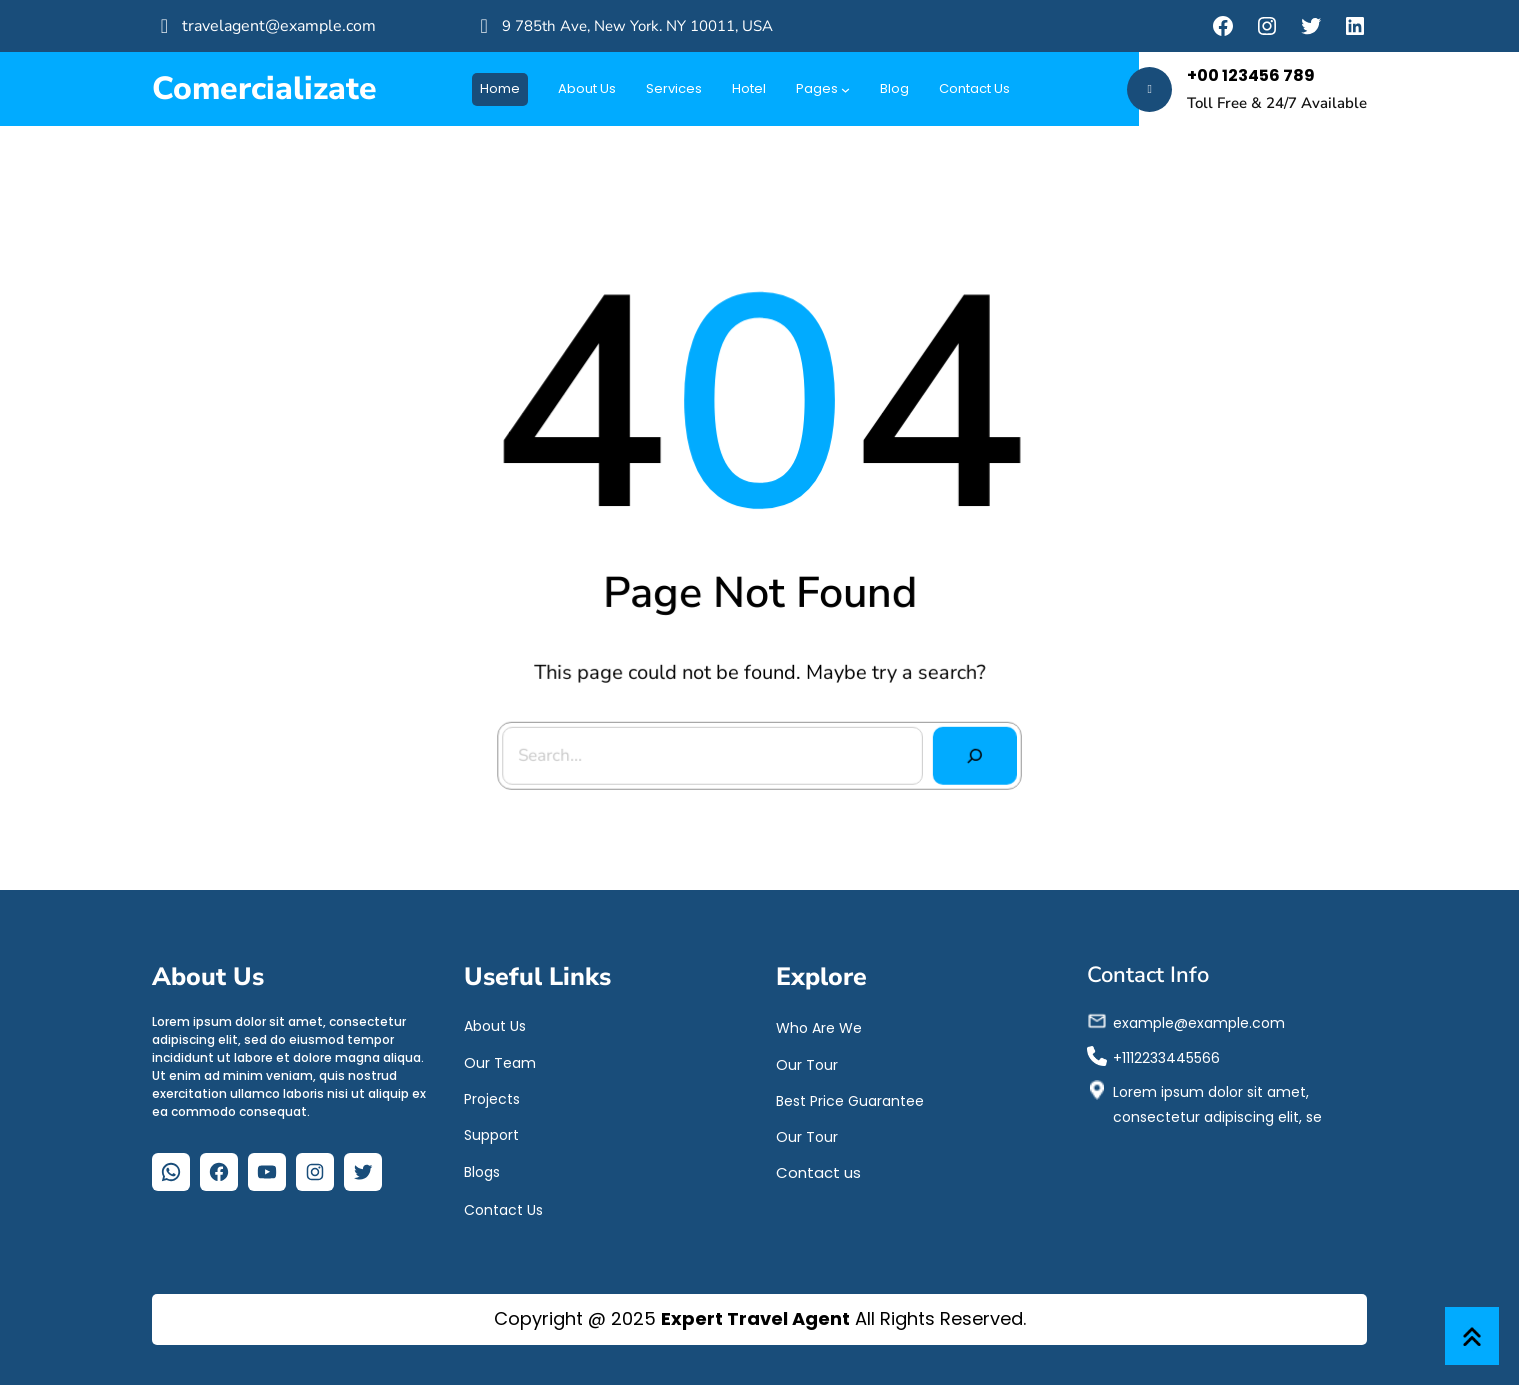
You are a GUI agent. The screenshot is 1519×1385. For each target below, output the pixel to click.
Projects (492, 1095)
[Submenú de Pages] (845, 89)
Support (491, 1131)
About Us (495, 1023)
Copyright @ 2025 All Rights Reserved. (760, 1318)
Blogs (482, 1169)
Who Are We (819, 1025)
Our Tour (807, 1061)
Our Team (500, 1059)
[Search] (971, 752)
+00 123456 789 (1251, 75)
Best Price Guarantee (850, 1097)
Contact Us (503, 1207)
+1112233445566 (1166, 1054)
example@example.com (1199, 1019)
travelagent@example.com (279, 26)
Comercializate (264, 88)
